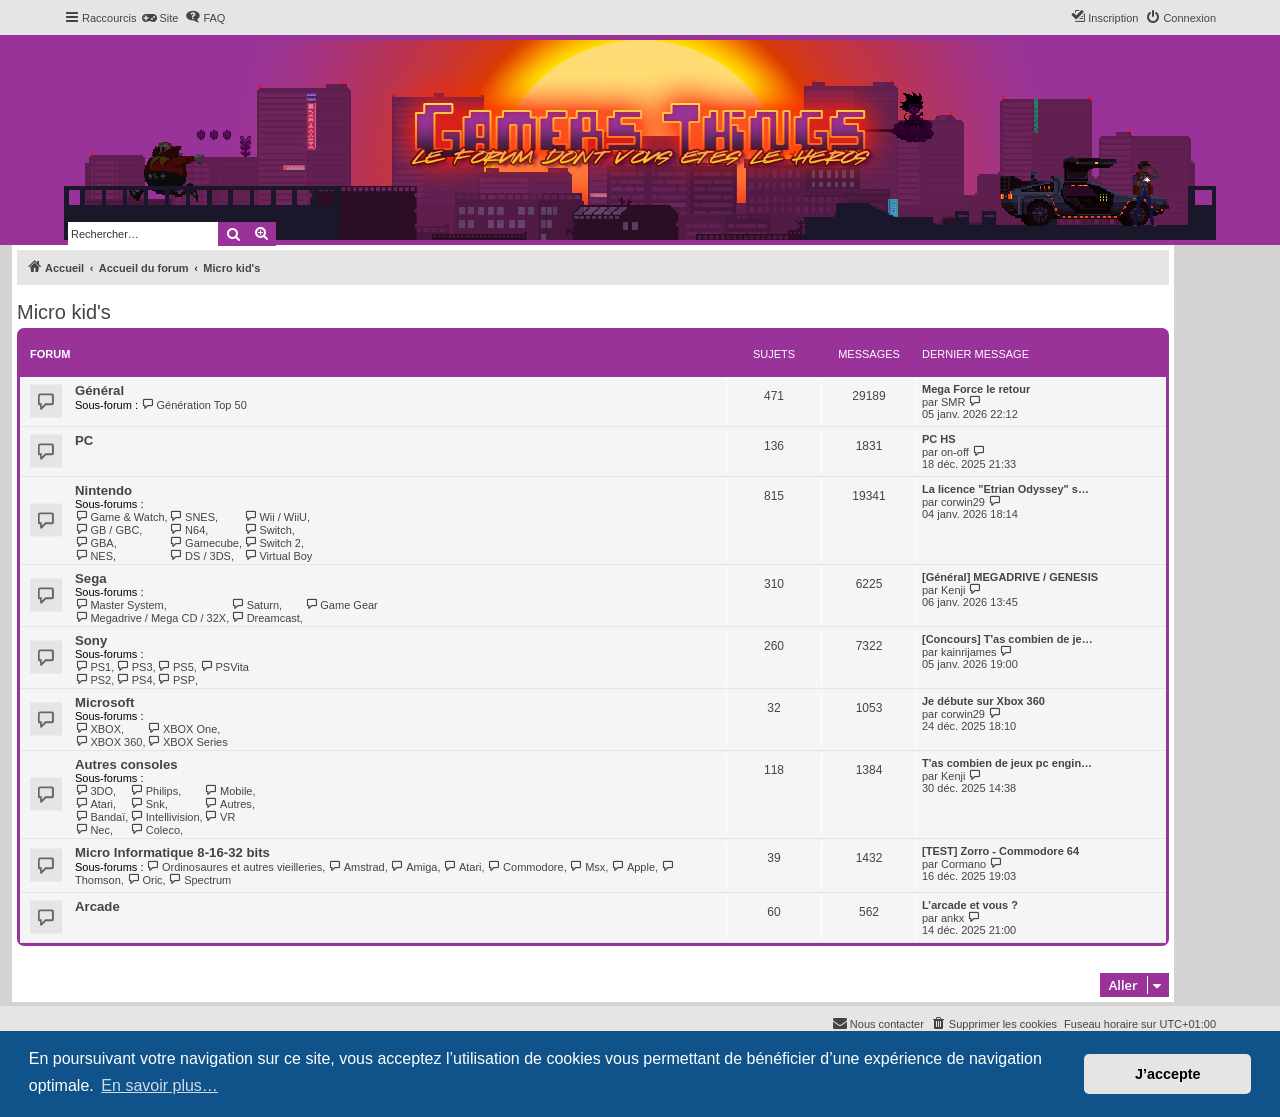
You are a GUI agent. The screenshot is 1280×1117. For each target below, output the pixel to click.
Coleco (155, 830)
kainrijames (969, 652)
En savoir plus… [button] (159, 1085)
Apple (633, 867)
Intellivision (164, 817)
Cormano (963, 864)
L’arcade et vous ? (970, 905)
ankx (952, 918)
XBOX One (182, 729)
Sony (91, 640)
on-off (955, 452)
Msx (588, 867)
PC (84, 440)
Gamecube (204, 543)
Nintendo (103, 490)
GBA (94, 543)
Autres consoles (126, 764)
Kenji (953, 590)
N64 (188, 530)
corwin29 (963, 502)
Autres (228, 804)
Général (99, 390)
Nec (92, 830)
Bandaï (100, 817)
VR (220, 817)
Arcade (97, 906)
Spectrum (200, 880)
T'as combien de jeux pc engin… (1007, 763)
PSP (176, 680)
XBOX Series (187, 742)
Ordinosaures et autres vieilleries (235, 867)
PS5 (176, 667)
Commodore (526, 867)
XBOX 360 (108, 742)
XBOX (98, 729)
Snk (147, 804)
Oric (145, 880)
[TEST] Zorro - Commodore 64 (1000, 851)
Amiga (414, 867)
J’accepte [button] (1168, 1074)
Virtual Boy (278, 556)
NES (94, 556)
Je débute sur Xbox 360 (983, 701)
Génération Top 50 (194, 405)
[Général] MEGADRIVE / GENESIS (1010, 577)
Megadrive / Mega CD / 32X (150, 618)
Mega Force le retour (976, 389)
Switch (268, 530)
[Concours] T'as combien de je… (1007, 639)
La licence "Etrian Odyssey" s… (1005, 489)
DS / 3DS (200, 556)
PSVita (224, 667)
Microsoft (104, 702)
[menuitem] (159, 18)
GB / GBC (107, 530)
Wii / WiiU (275, 517)
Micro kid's (64, 312)
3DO (94, 791)
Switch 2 (272, 543)
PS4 (134, 680)
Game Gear (341, 605)
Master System (119, 605)
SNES (192, 517)
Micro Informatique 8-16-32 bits (172, 852)
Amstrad (356, 867)
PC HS (939, 439)
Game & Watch (120, 517)
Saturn (255, 605)
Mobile (229, 791)
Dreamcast (265, 618)
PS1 (93, 667)
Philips (154, 791)
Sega (91, 578)
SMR (953, 402)
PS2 (93, 680)
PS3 (134, 667)
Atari (94, 804)
